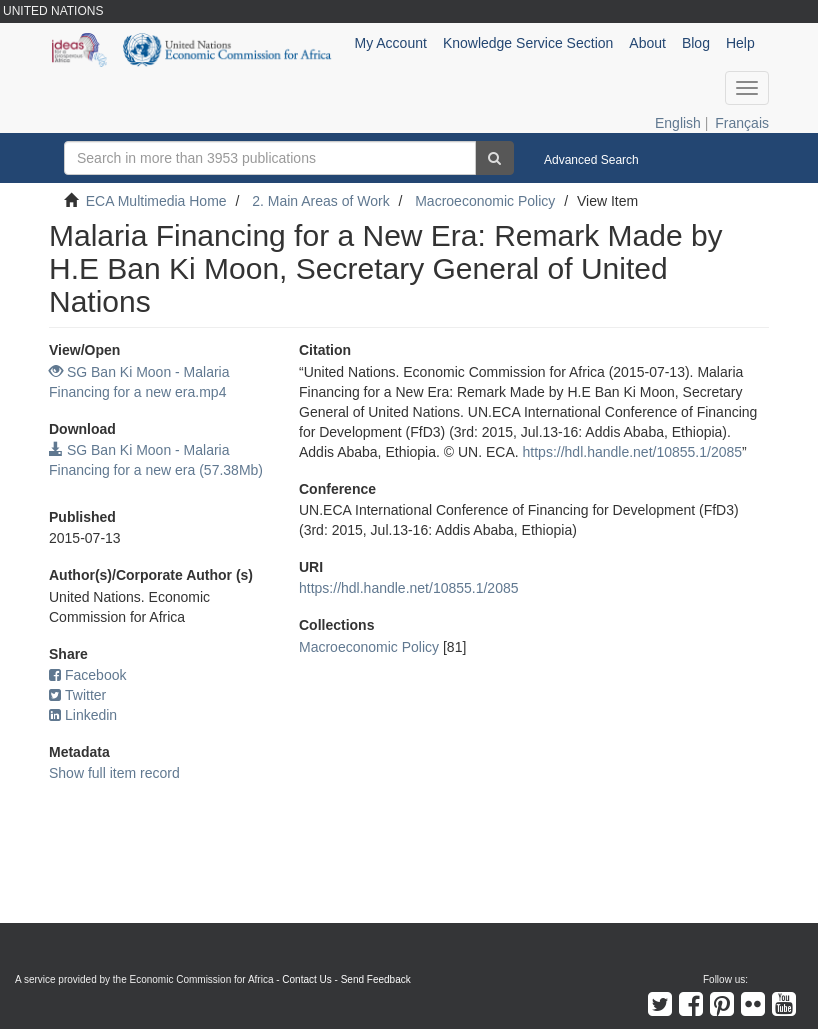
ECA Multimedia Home (156, 201)
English (678, 123)
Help (740, 43)
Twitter (77, 695)
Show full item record (114, 773)
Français (742, 123)
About (647, 43)
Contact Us (306, 979)
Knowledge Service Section (528, 43)
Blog (696, 43)
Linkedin (83, 715)
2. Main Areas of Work (320, 201)
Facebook (87, 675)
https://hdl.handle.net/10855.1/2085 (633, 452)
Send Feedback (376, 979)
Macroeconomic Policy (485, 201)
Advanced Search (591, 160)
